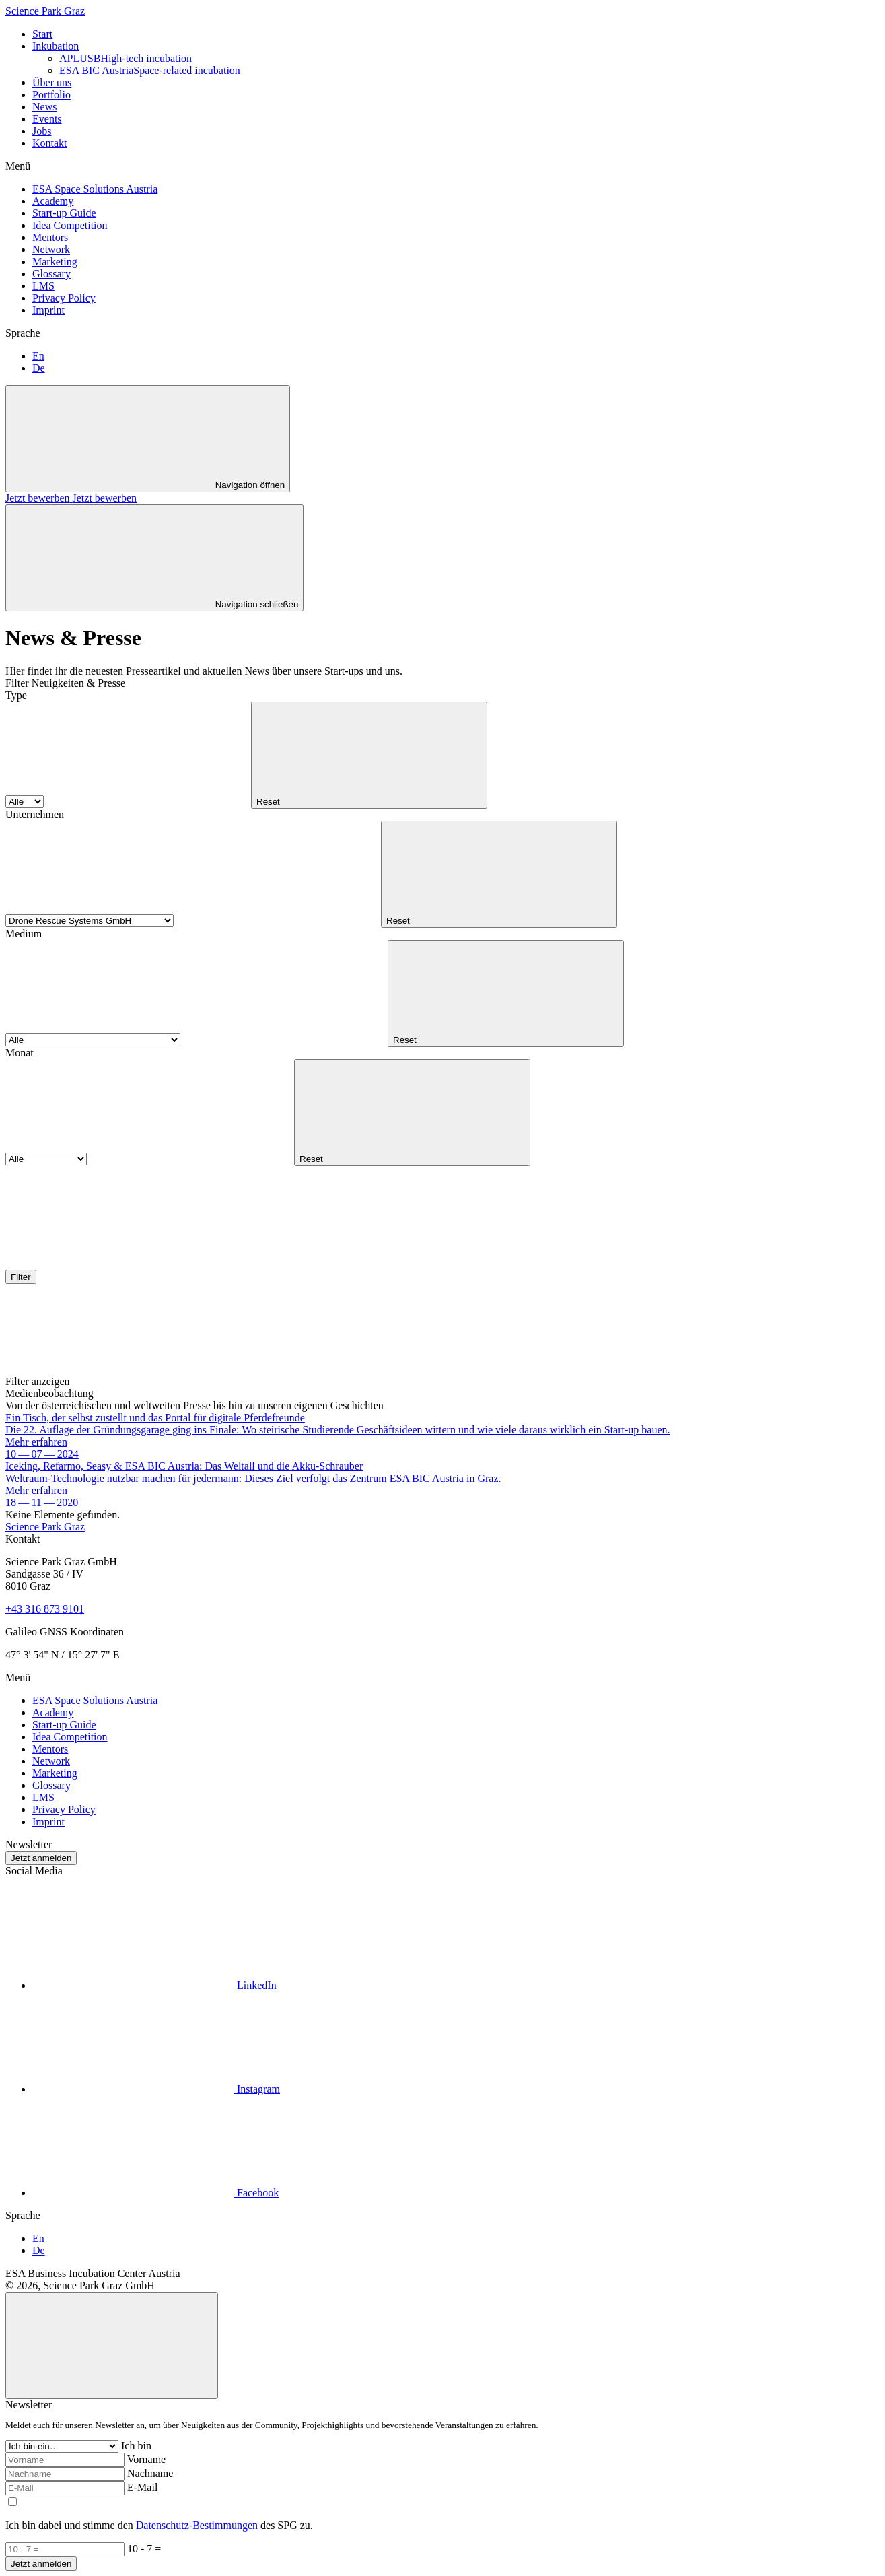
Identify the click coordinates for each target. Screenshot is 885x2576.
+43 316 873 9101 (44, 1609)
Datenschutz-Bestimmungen (197, 2525)
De (38, 368)
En (38, 356)
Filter (21, 1277)
